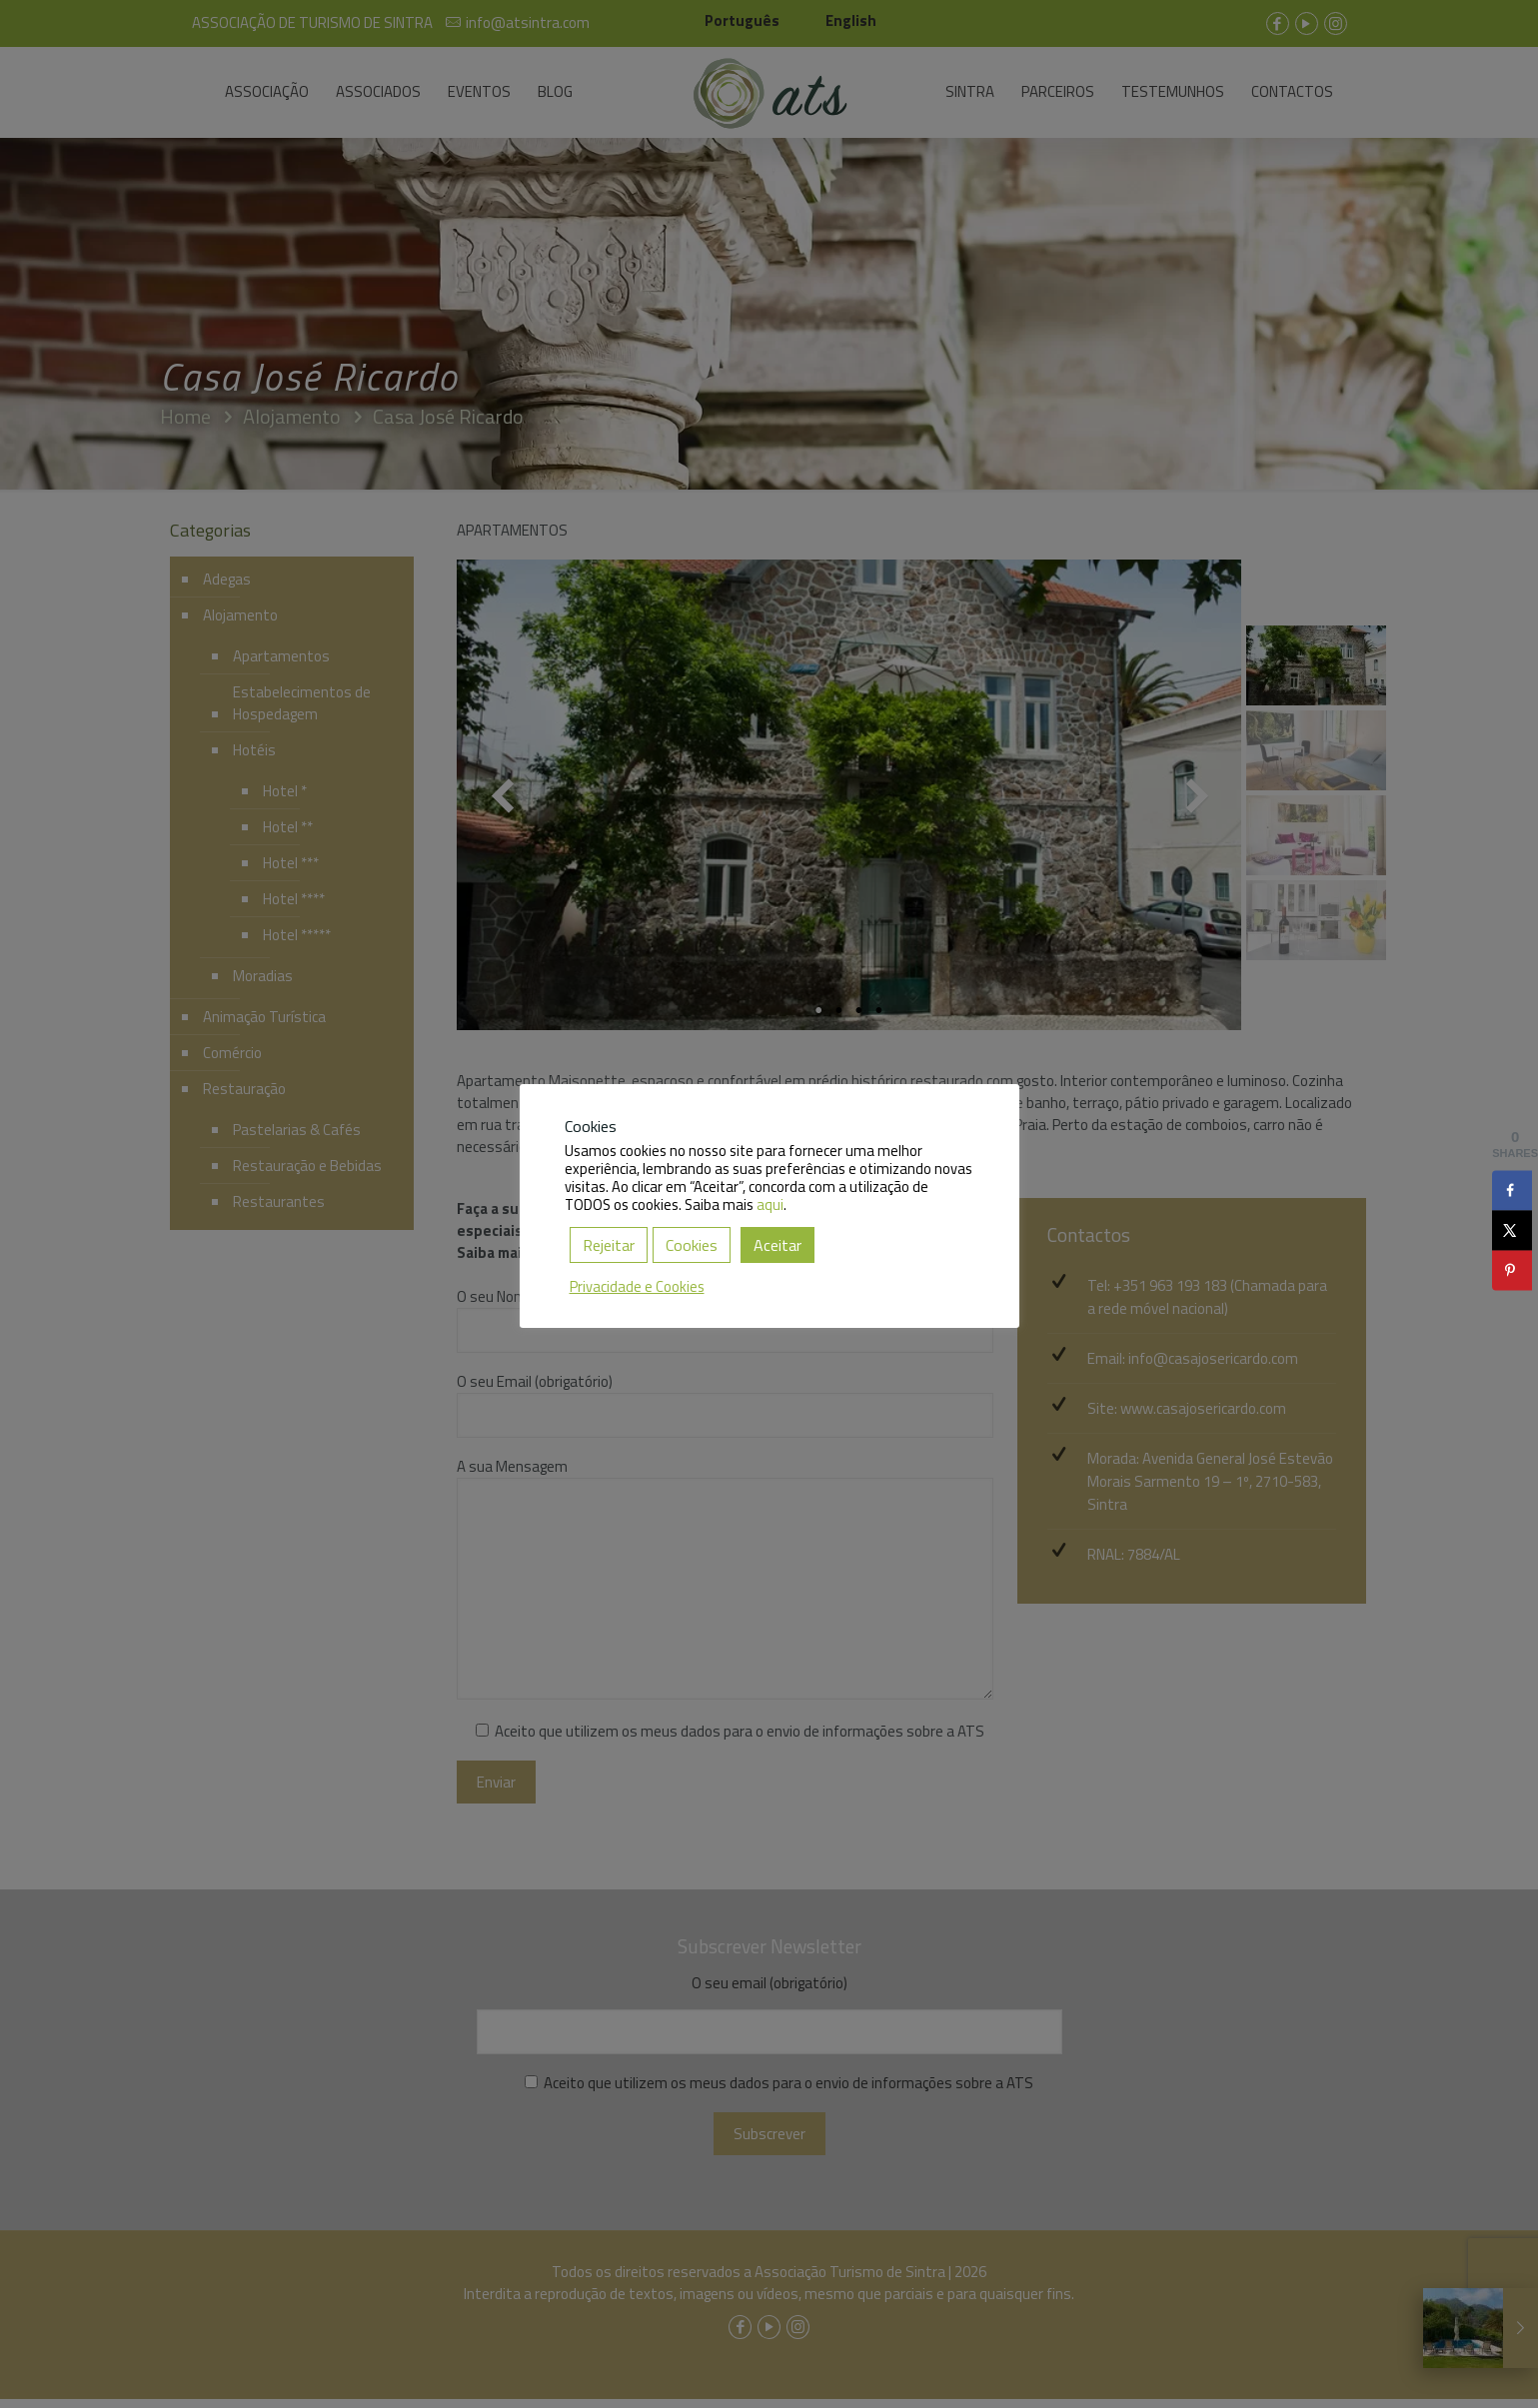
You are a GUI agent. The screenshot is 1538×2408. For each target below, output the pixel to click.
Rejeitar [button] (609, 1245)
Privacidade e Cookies (637, 1286)
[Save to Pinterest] (1512, 1270)
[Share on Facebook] (1512, 1190)
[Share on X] (1512, 1230)
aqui (770, 1204)
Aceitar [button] (777, 1245)
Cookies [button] (692, 1245)
